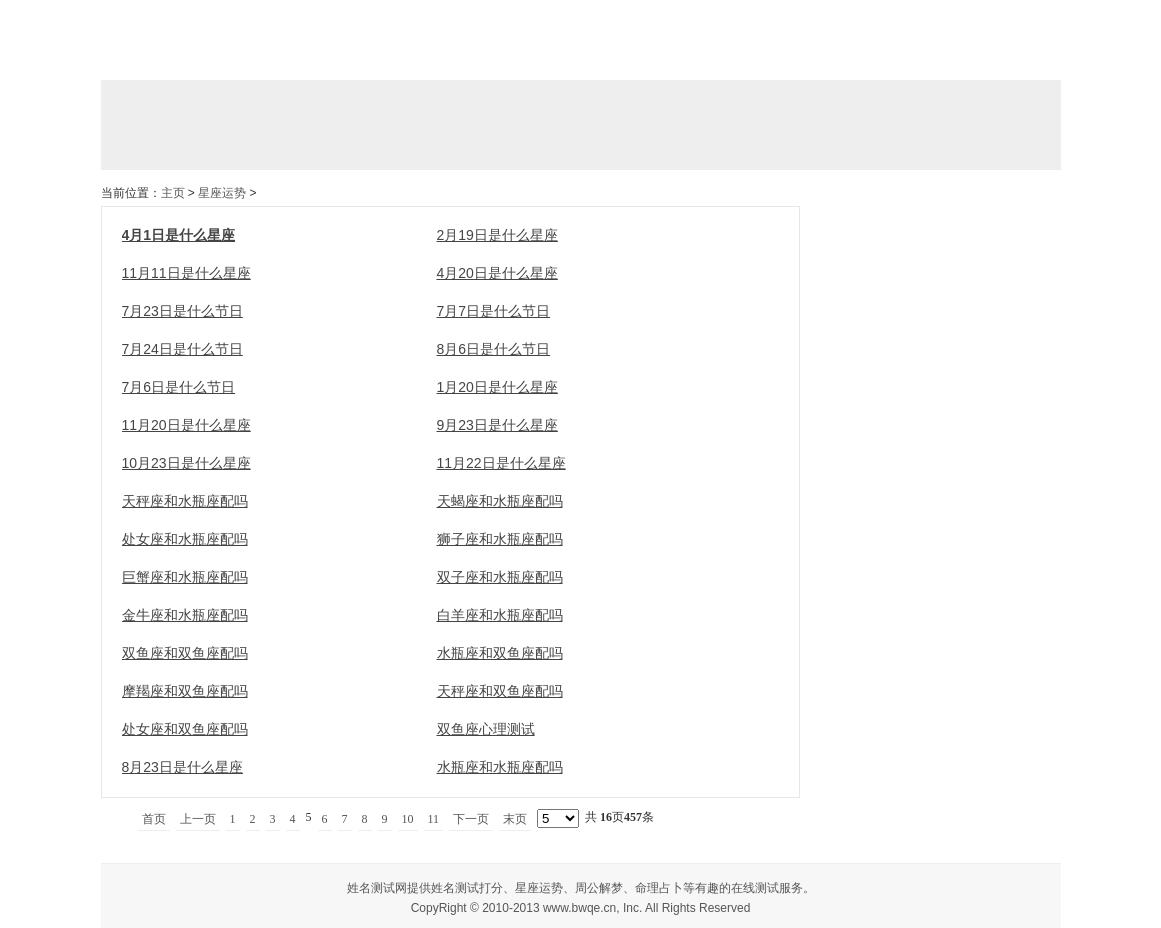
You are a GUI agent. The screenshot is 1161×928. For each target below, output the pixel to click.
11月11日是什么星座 (186, 273)
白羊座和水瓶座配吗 (500, 615)
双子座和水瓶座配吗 (500, 577)
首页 (154, 819)
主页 (173, 193)
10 (408, 819)
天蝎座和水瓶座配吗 (500, 501)
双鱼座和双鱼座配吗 (185, 653)
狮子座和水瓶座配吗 (500, 539)
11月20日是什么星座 (186, 425)
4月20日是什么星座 (497, 273)
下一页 (471, 819)
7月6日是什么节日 (179, 387)
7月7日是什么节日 (494, 311)
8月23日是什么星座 (182, 767)
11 (434, 819)
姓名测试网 (377, 888)
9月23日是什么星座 (497, 425)
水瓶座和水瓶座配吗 (500, 767)
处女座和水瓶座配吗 (185, 539)
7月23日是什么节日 (182, 311)
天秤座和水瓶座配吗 (185, 501)
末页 (515, 819)
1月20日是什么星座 (497, 387)
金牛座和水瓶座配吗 (185, 615)
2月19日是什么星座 (497, 235)
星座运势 (222, 193)
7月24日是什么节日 (182, 349)
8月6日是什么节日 (494, 349)
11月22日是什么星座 (501, 463)
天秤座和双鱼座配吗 (500, 691)
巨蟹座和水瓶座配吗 (185, 577)
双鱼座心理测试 (486, 729)
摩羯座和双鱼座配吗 (185, 691)
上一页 (198, 819)
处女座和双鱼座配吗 (185, 729)
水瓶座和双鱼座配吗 (500, 653)
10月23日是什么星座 (186, 463)
